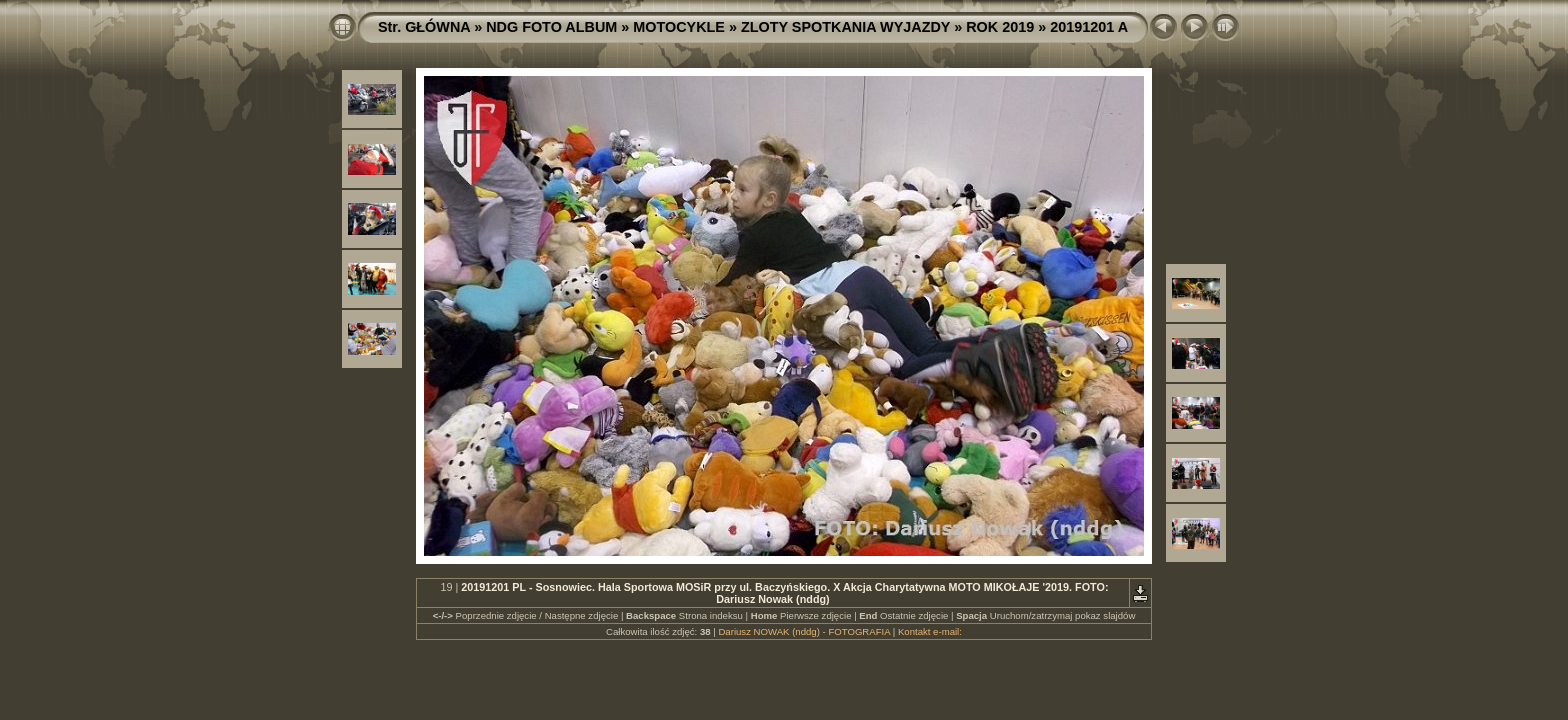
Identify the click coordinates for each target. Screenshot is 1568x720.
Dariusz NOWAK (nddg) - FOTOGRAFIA (804, 631)
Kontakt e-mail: (930, 631)
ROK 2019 (1000, 27)
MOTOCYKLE (679, 27)
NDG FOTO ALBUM (551, 27)
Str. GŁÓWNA (424, 27)
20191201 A (1089, 27)
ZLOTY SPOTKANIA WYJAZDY (845, 27)
